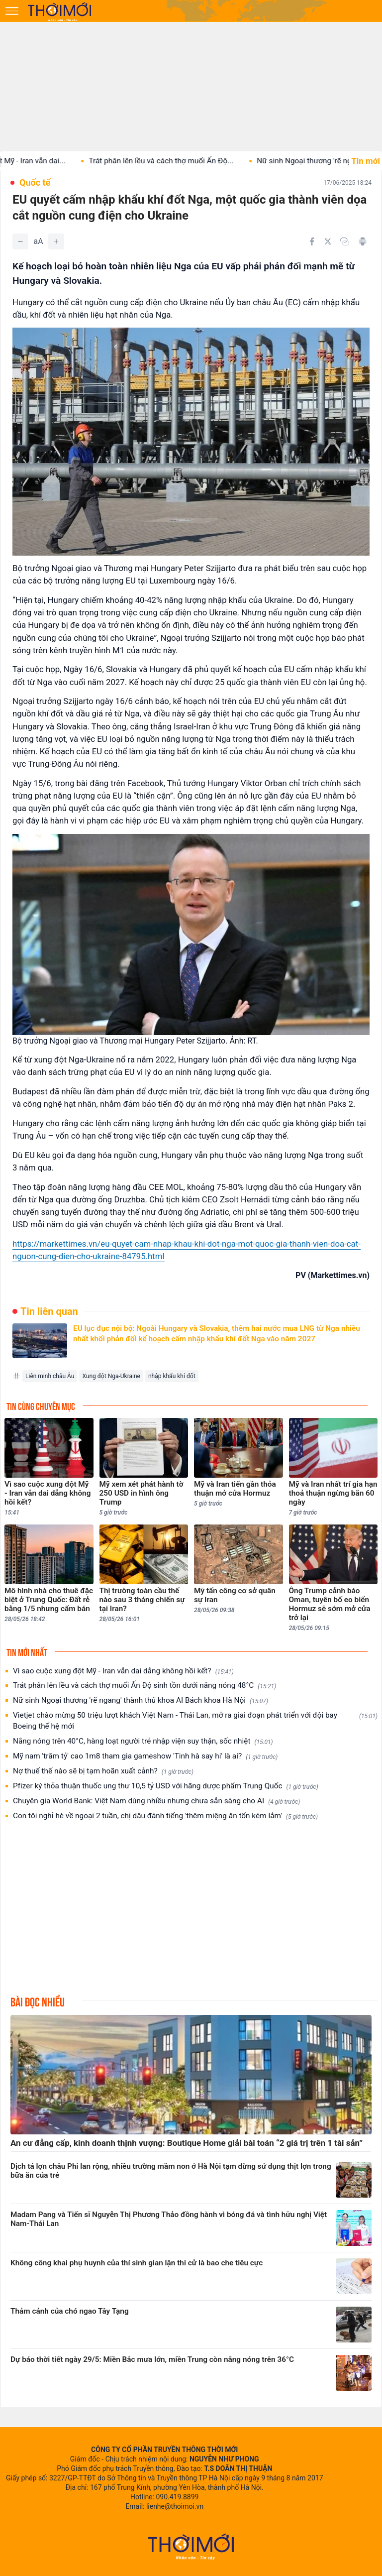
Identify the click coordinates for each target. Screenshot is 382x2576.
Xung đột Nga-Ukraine (111, 1376)
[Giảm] (20, 241)
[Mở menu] (12, 11)
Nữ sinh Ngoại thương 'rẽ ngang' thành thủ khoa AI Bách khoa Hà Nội (140, 1700)
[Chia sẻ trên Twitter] (328, 241)
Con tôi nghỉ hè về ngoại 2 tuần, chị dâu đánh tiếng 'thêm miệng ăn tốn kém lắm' (165, 1816)
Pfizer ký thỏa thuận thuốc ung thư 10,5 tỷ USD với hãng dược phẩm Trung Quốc (165, 1786)
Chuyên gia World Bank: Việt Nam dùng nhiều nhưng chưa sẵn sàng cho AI (156, 1801)
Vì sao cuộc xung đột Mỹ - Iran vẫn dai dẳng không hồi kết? (123, 1671)
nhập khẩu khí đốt (171, 1376)
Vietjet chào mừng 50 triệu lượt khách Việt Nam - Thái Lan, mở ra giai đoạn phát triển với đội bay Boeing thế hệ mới (195, 1721)
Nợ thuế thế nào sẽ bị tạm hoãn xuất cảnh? (103, 1771)
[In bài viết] (363, 241)
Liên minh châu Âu (49, 1376)
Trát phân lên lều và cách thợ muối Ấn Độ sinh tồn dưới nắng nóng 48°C (144, 1685)
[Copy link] (345, 241)
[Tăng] (56, 241)
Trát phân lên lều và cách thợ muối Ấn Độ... (176, 160)
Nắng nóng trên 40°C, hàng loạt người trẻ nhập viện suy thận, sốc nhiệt (143, 1741)
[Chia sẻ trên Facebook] (312, 241)
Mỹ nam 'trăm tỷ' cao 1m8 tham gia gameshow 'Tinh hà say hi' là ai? (145, 1756)
